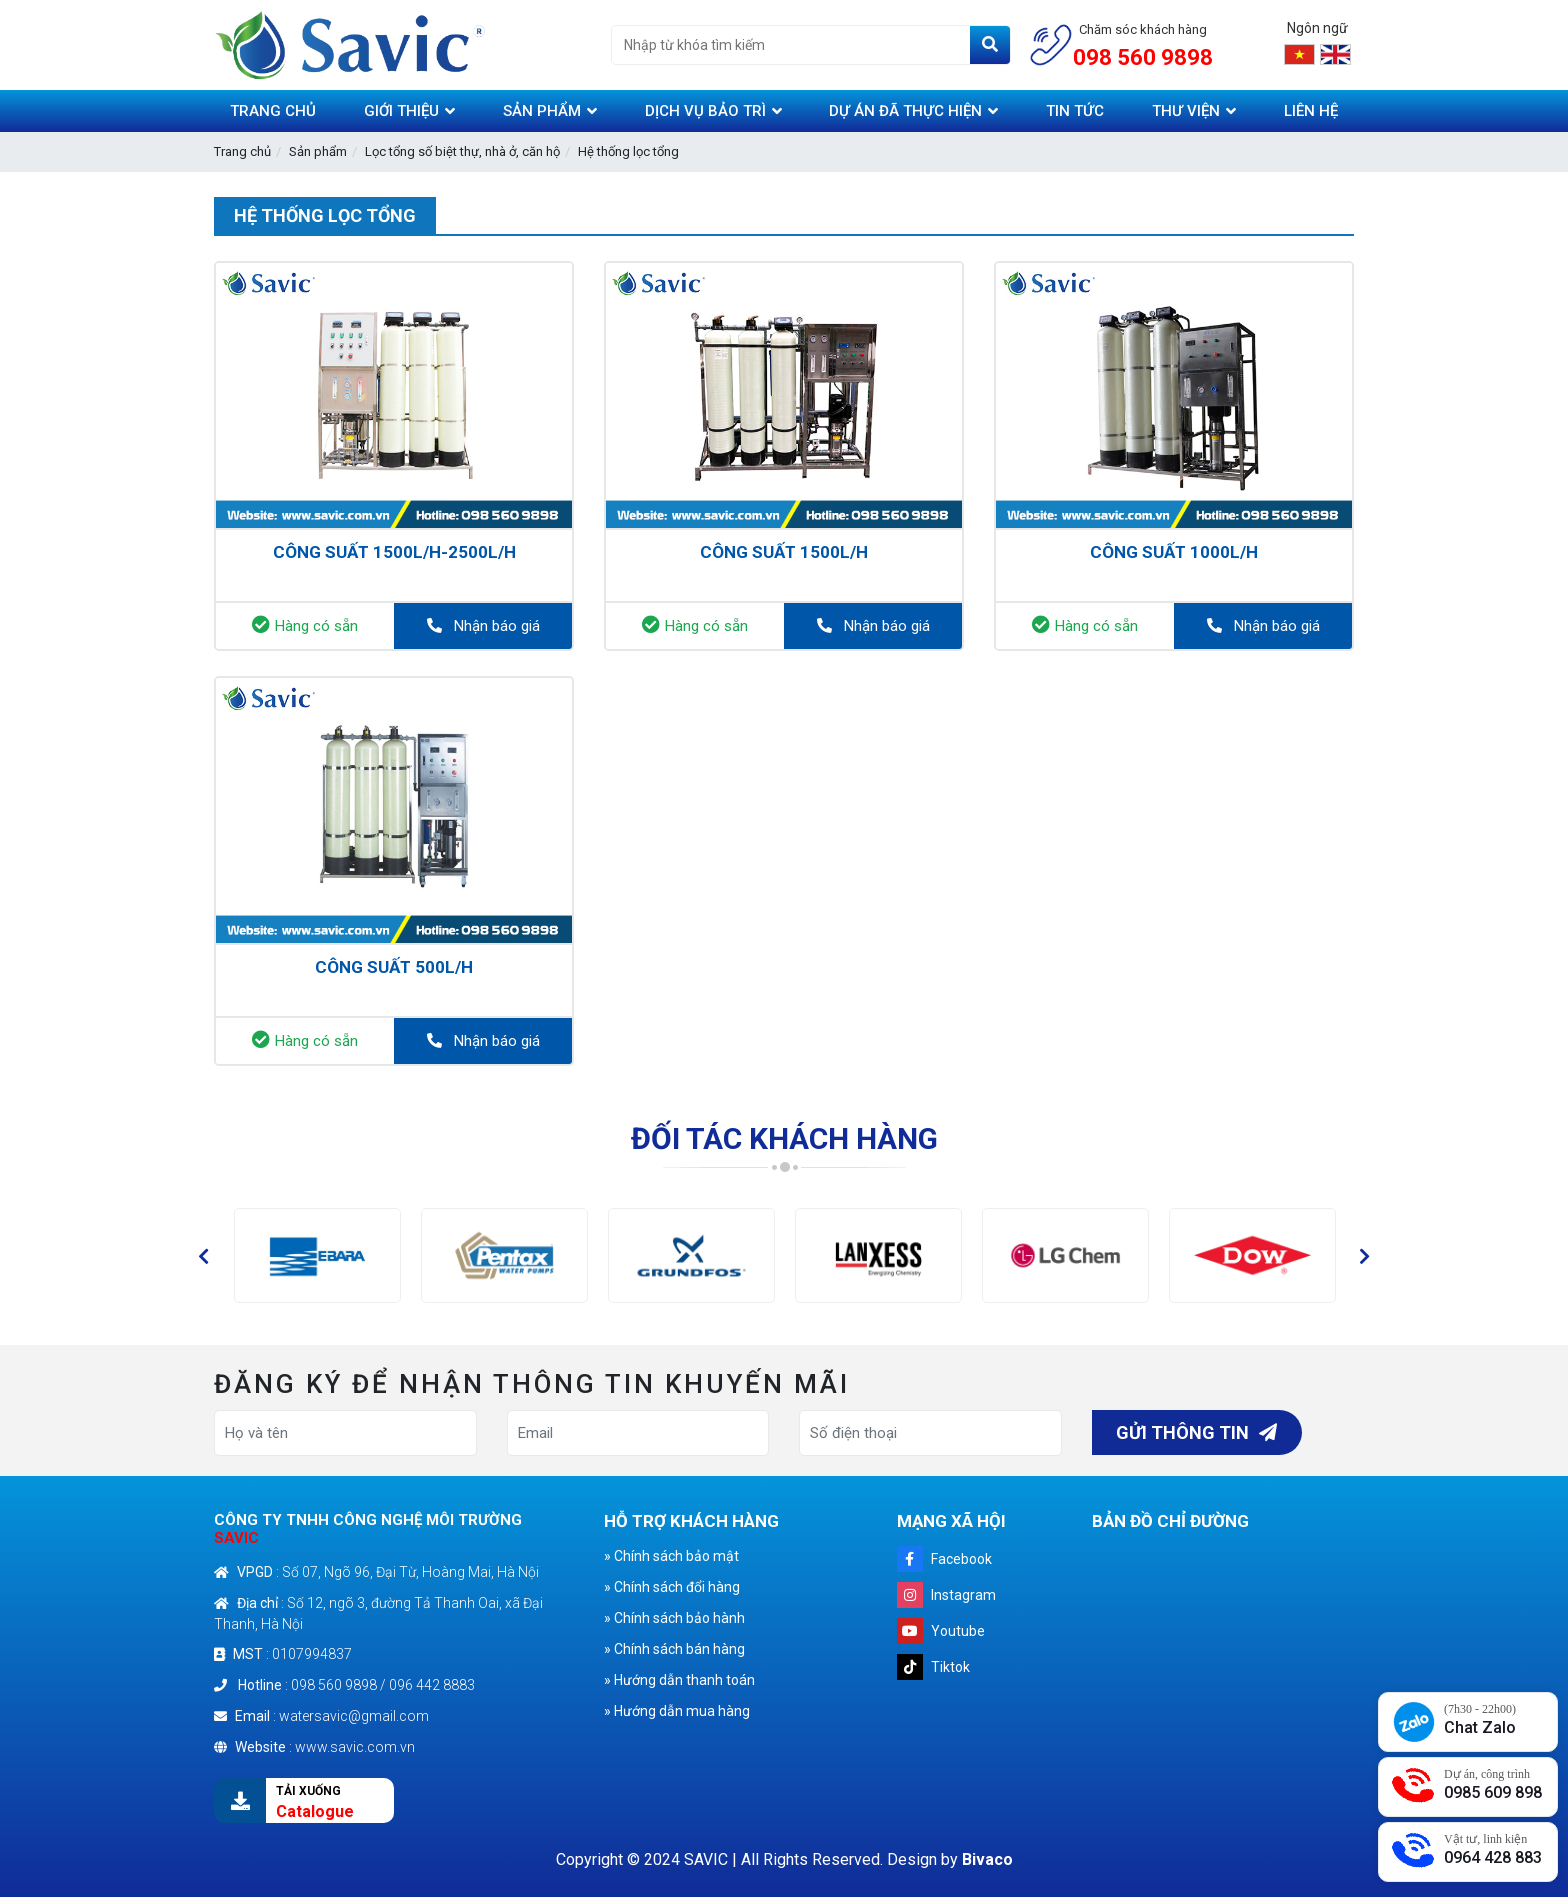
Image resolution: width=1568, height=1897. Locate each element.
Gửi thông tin (1196, 1432)
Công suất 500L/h (394, 967)
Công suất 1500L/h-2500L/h (394, 552)
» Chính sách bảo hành (674, 1618)
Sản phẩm (318, 151)
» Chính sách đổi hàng (672, 1587)
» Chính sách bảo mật (671, 1556)
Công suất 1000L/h (1174, 552)
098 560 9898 (1143, 57)
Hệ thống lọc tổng (628, 151)
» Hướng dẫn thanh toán (679, 1680)
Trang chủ (242, 151)
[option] (317, 1255)
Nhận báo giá (483, 626)
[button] (203, 1255)
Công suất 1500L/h (784, 552)
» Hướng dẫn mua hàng (677, 1711)
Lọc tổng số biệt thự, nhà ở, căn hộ (462, 151)
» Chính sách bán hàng (674, 1649)
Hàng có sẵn (305, 625)
